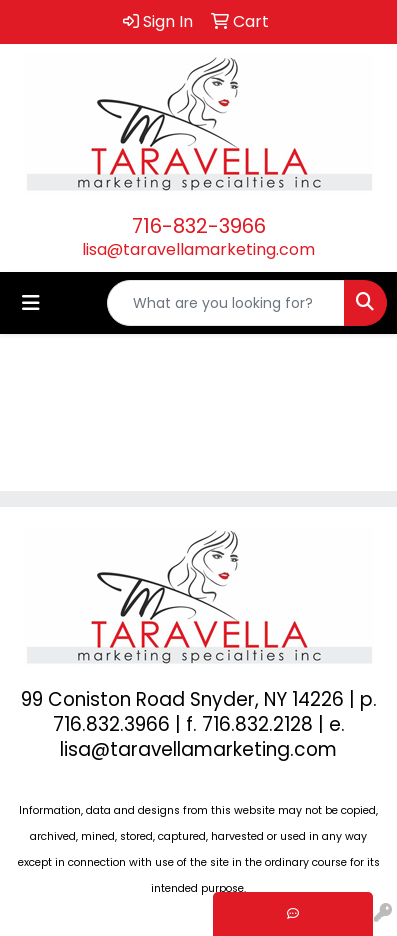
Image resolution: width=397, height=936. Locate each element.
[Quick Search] (226, 303)
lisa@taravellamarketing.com (198, 249)
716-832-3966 (199, 226)
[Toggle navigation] (31, 303)
